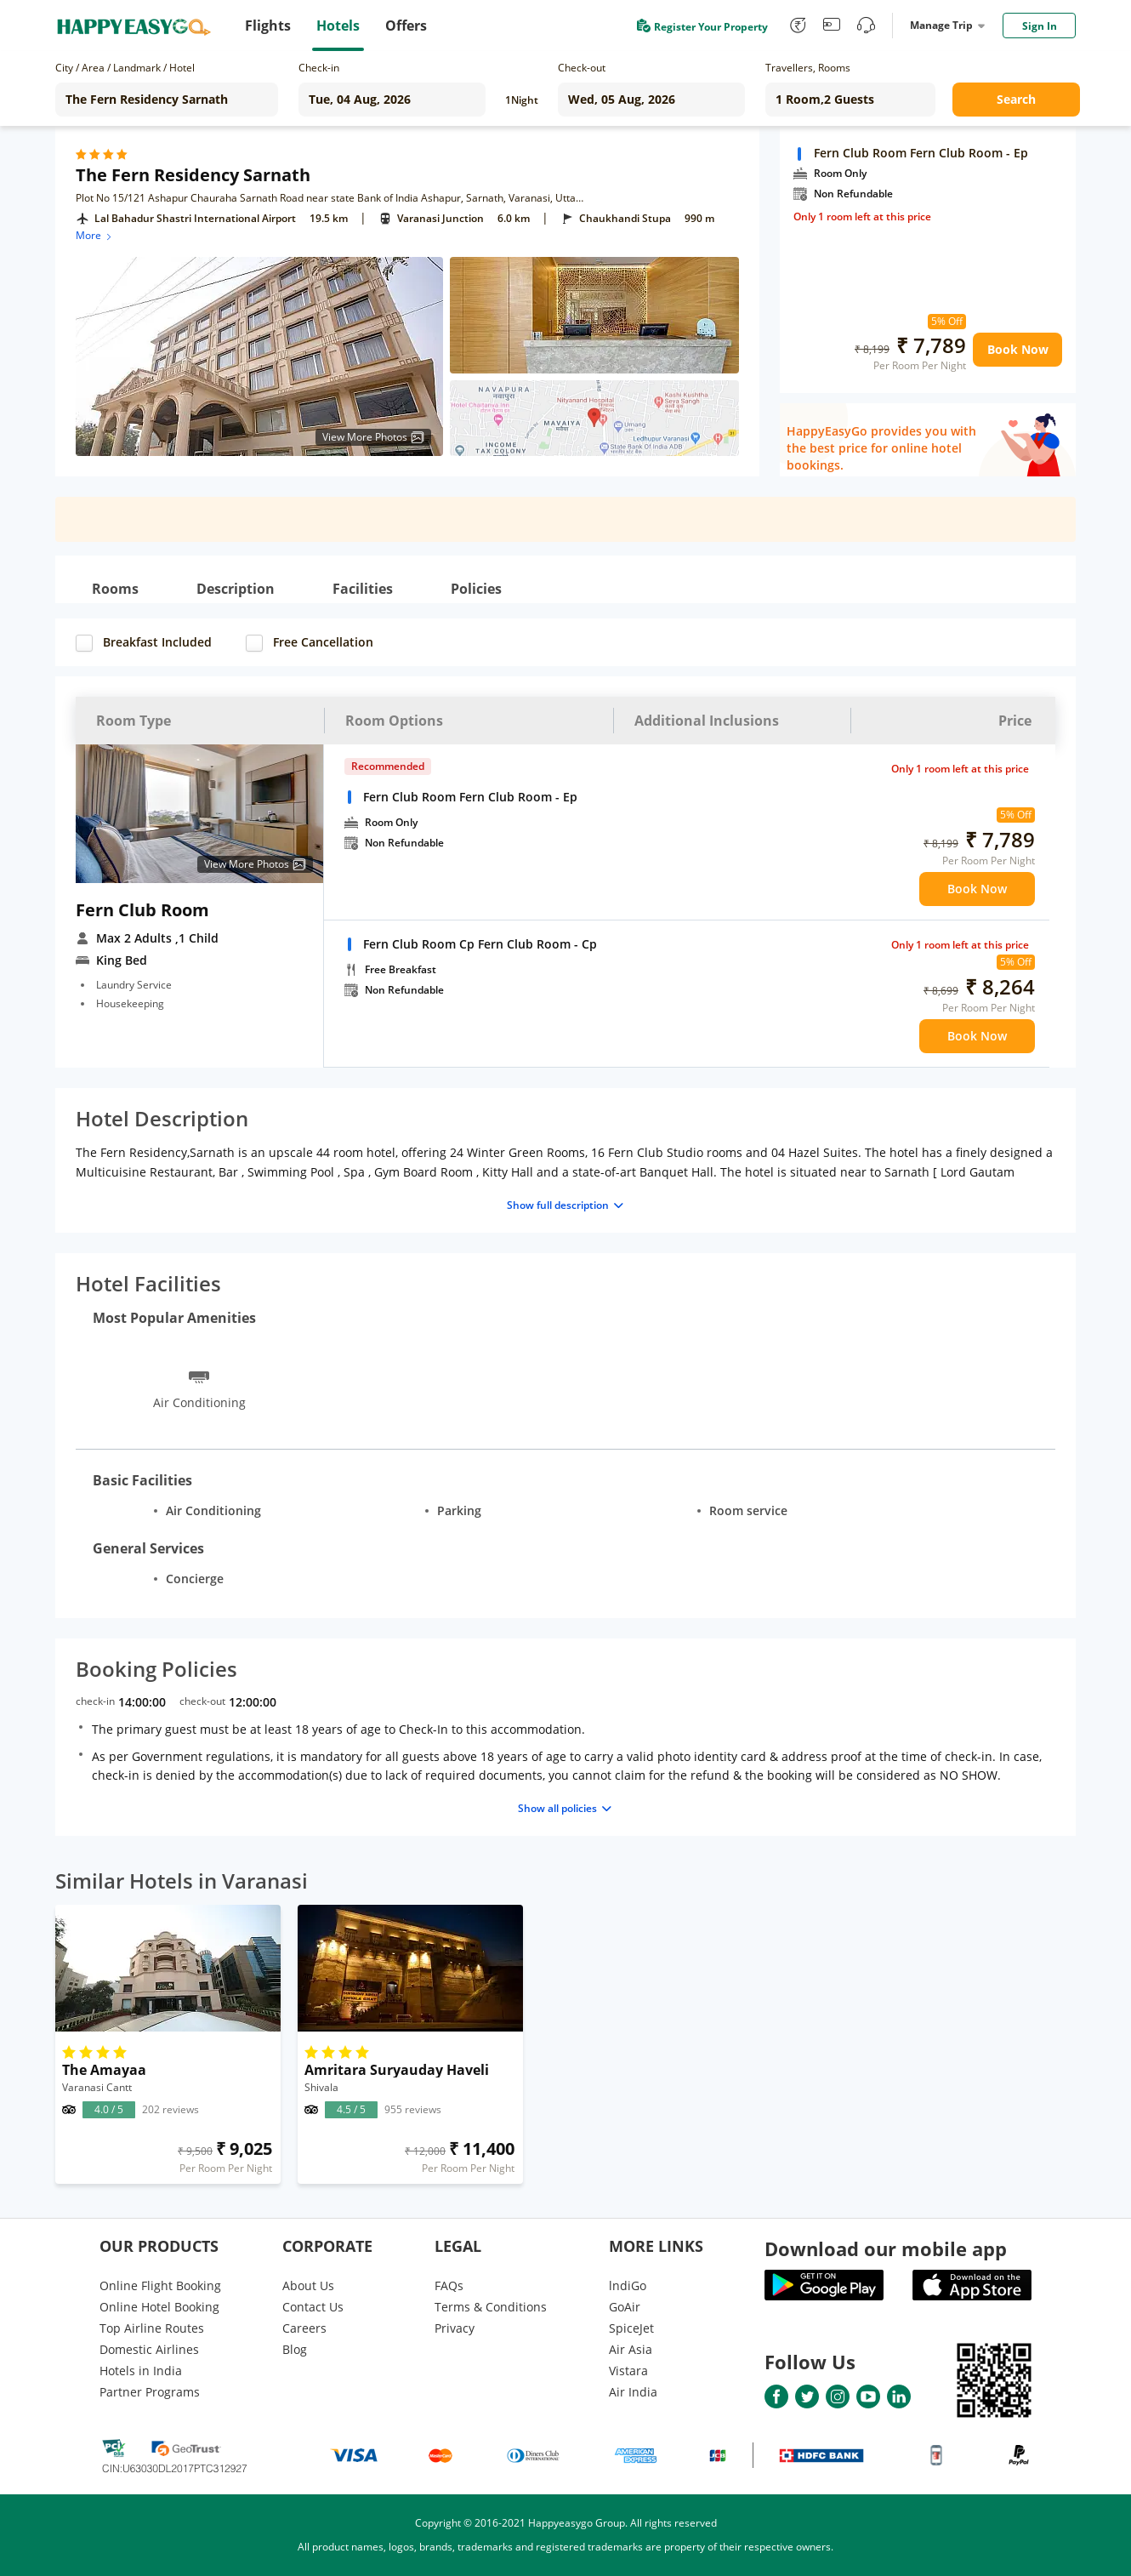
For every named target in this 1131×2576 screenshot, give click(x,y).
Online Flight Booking (160, 2285)
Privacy (455, 2328)
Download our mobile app (885, 2248)
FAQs (449, 2285)
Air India (633, 2392)
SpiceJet (631, 2328)
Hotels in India (140, 2370)
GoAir (624, 2307)
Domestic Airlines (149, 2349)
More (95, 235)
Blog (294, 2349)
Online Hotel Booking (159, 2307)
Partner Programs (149, 2392)
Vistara (628, 2370)
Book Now (1018, 349)
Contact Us (313, 2307)
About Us (308, 2285)
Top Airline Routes (151, 2328)
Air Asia (630, 2349)
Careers (304, 2328)
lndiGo (627, 2285)
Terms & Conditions (491, 2307)
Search (1016, 99)
